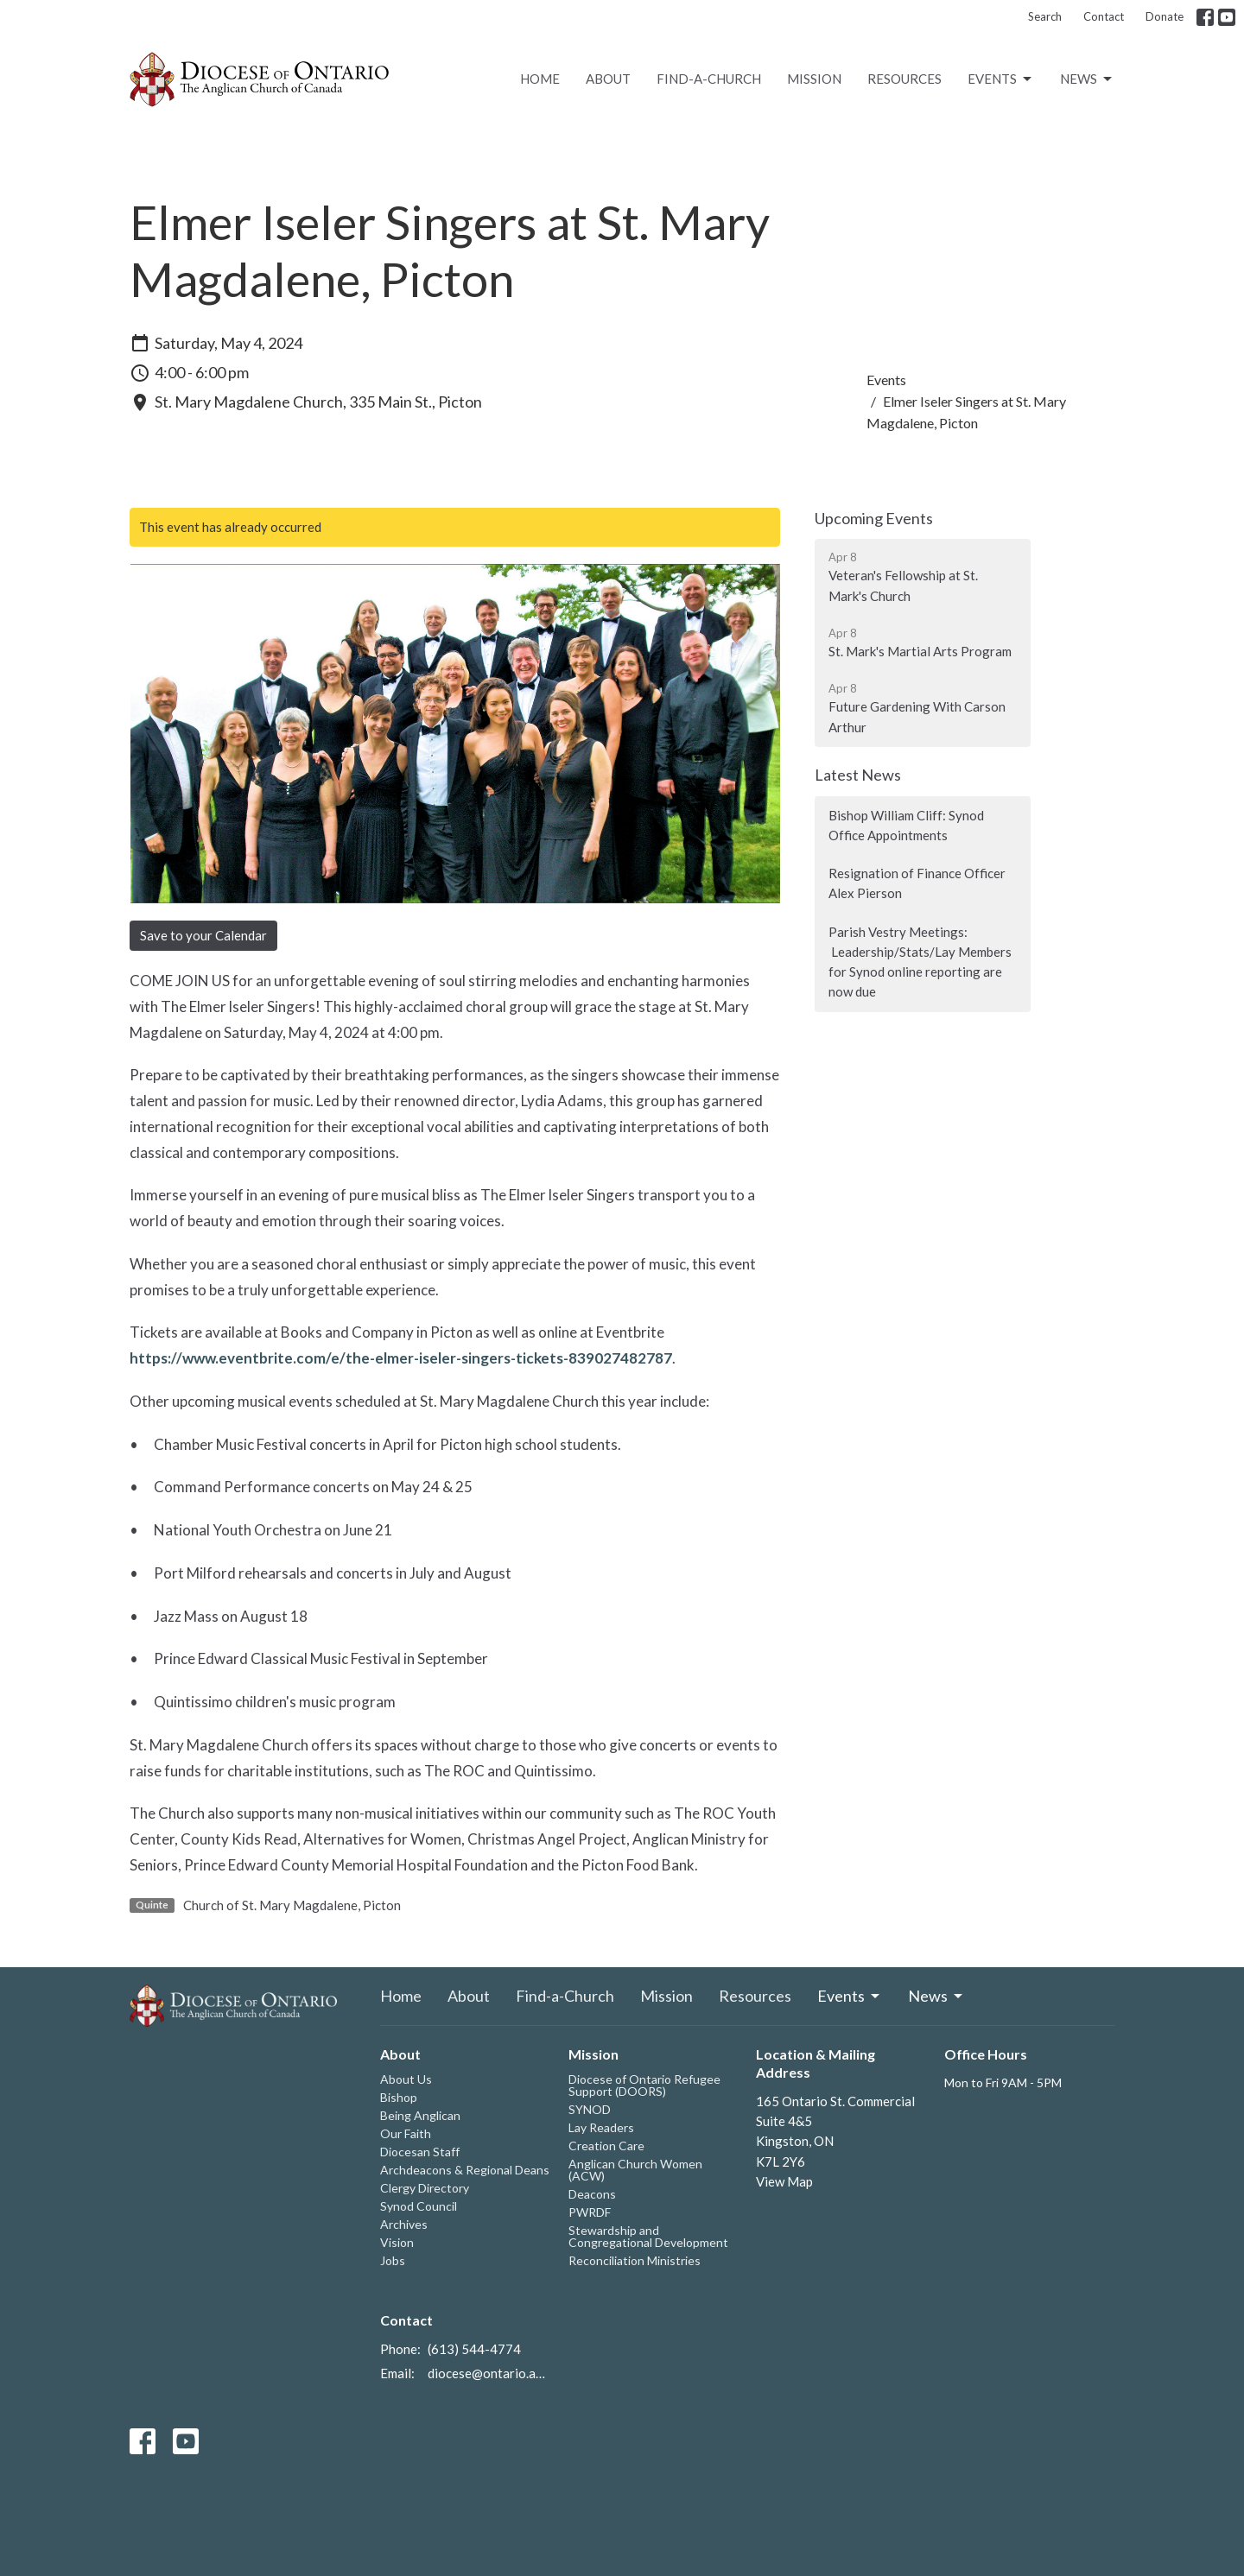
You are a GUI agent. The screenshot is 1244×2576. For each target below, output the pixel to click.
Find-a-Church (709, 78)
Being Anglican (420, 2115)
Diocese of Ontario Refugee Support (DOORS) (644, 2085)
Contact (1103, 16)
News (1087, 79)
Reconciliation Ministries (634, 2260)
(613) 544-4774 (474, 2349)
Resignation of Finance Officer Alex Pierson (917, 883)
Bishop (398, 2097)
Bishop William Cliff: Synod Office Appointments (906, 825)
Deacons (592, 2194)
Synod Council (418, 2206)
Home (540, 78)
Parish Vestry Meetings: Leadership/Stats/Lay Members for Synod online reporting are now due (920, 962)
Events (1001, 79)
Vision (397, 2242)
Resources (904, 78)
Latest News (858, 774)
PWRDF (589, 2212)
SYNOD (589, 2109)
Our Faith (405, 2133)
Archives (404, 2224)
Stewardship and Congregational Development (648, 2236)
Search (1045, 16)
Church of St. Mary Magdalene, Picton (292, 1905)
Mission (814, 78)
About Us (406, 2079)
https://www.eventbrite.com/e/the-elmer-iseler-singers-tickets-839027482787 (401, 1358)
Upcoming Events (874, 518)
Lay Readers (601, 2127)
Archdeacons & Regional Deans (464, 2169)
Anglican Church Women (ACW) (635, 2169)
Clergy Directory (424, 2187)
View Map (784, 2181)
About (608, 78)
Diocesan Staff (420, 2151)
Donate (1165, 16)
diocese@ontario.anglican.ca (489, 2373)
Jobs (392, 2260)
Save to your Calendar (203, 935)
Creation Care (606, 2145)
